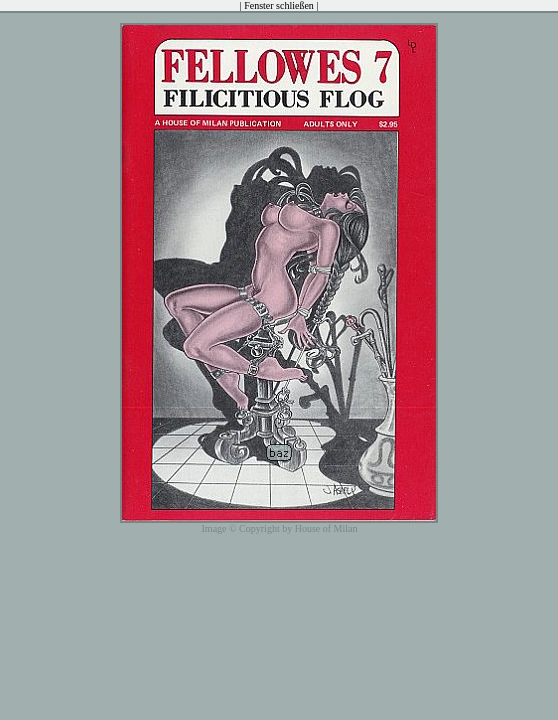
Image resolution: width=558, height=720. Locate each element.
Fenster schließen (279, 5)
